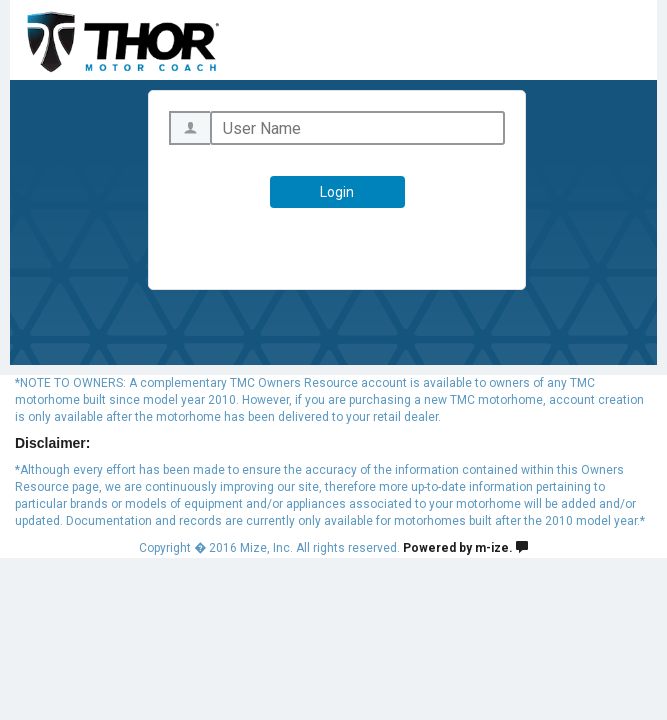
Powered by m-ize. (465, 548)
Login (337, 192)
